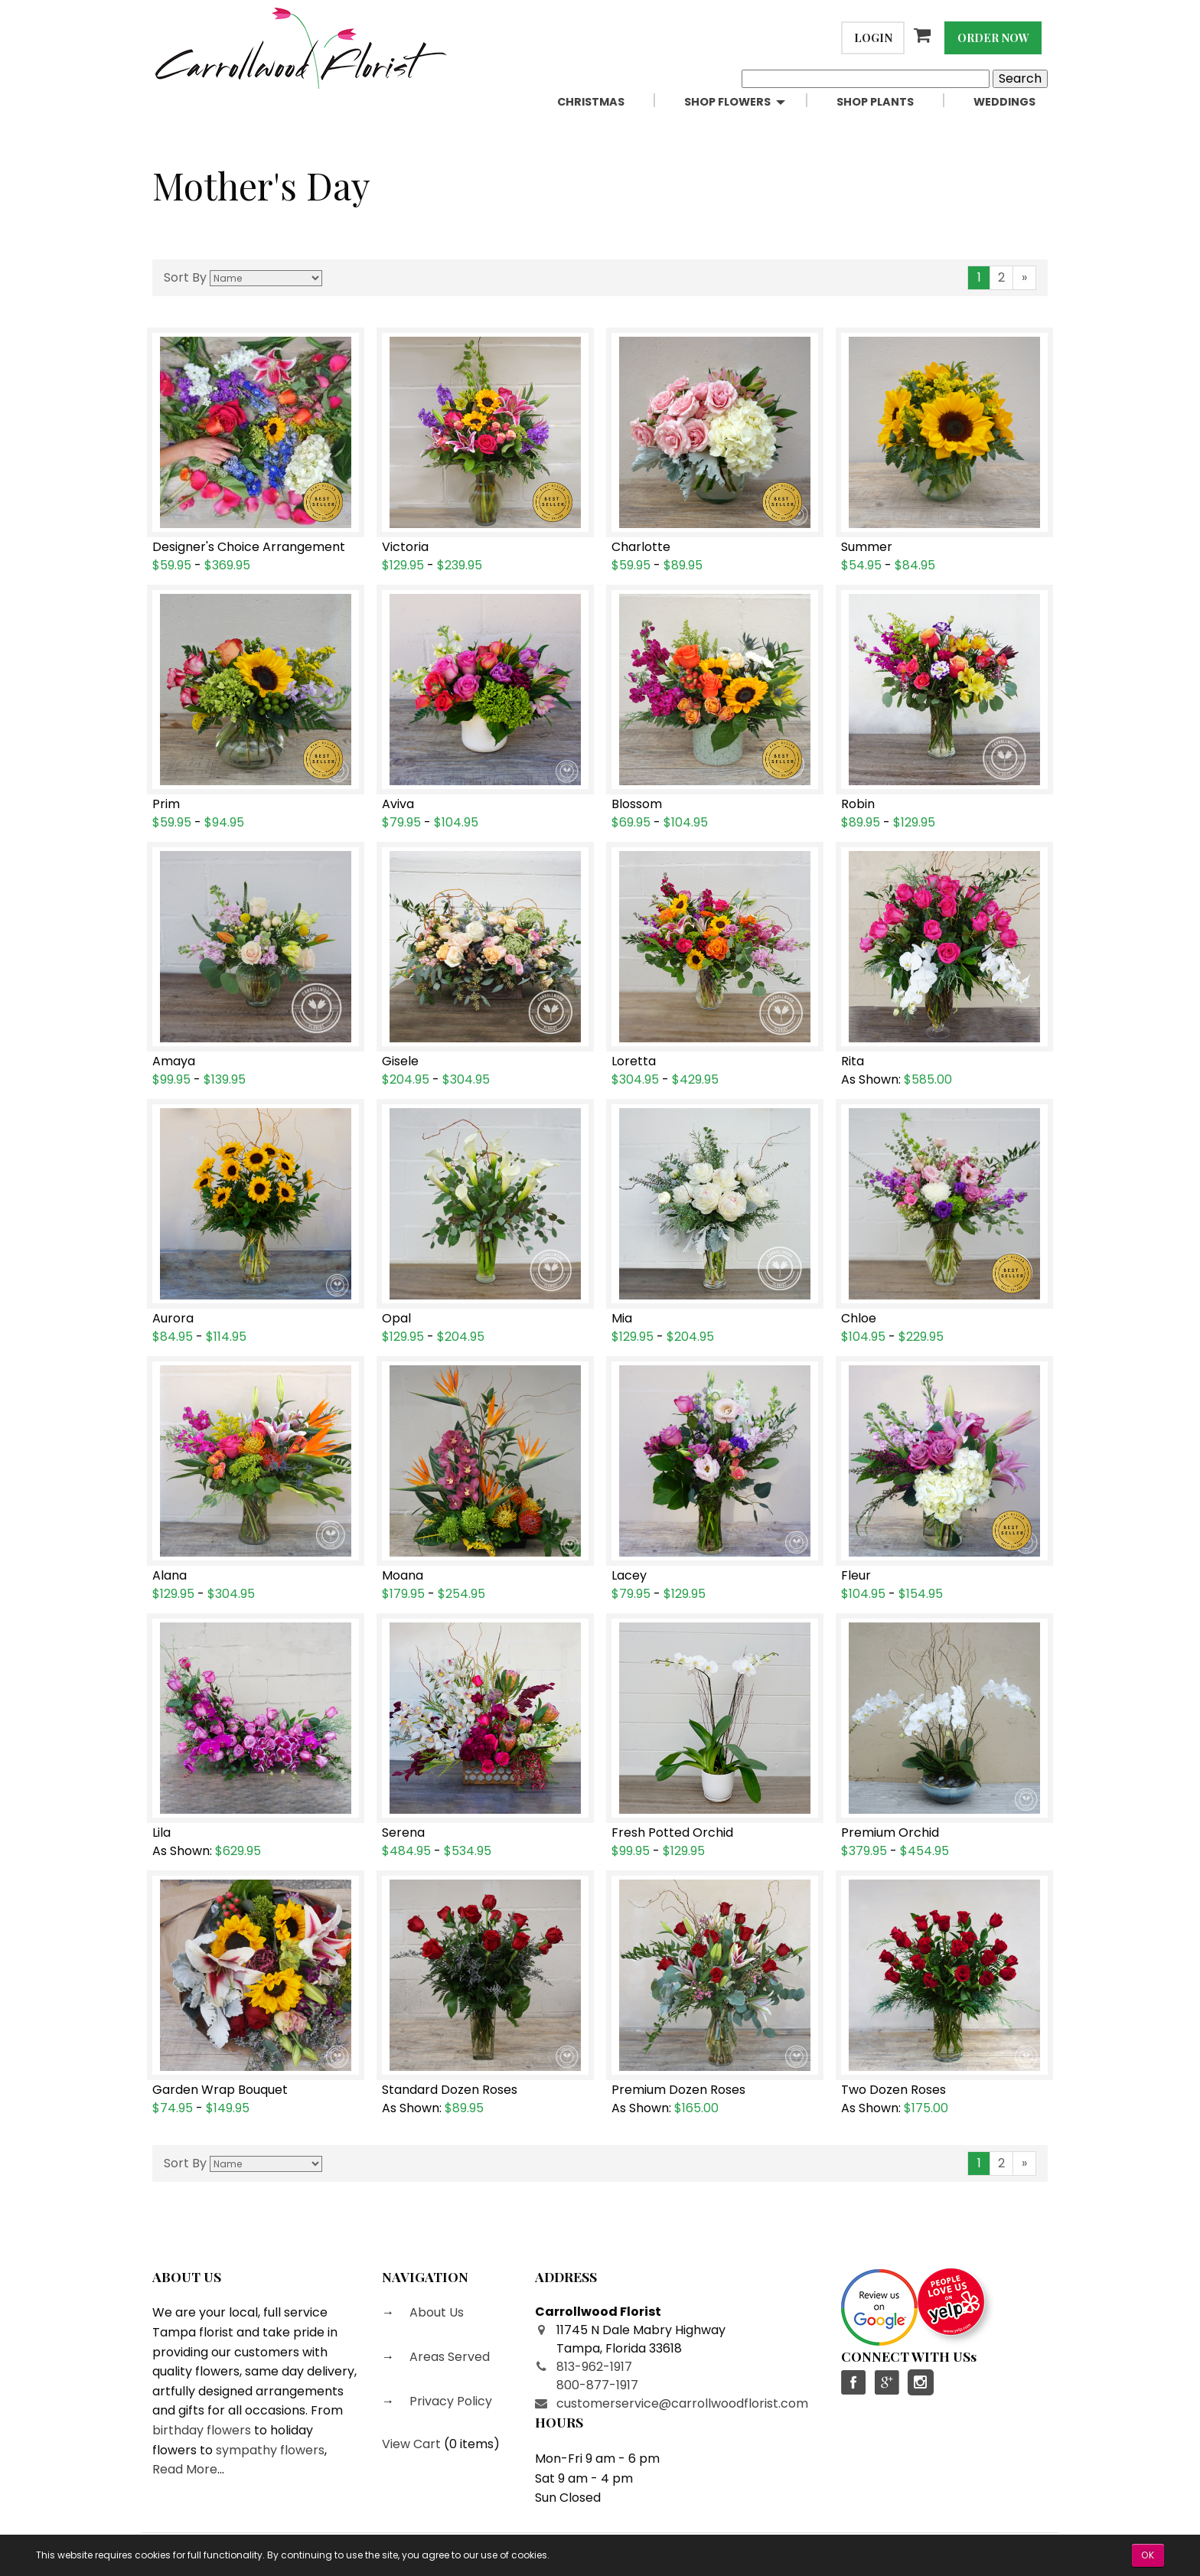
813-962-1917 (594, 2366)
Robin (858, 804)
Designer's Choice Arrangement (248, 547)
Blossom (636, 804)
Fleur (856, 1576)
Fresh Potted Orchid (672, 1833)
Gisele (400, 1061)
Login (873, 37)
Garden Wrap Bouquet (220, 2090)
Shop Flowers (727, 101)
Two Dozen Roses (893, 2090)
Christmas (590, 101)
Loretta (633, 1061)
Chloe (858, 1318)
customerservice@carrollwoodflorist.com (682, 2403)
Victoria (405, 547)
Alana (169, 1576)
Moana (402, 1576)
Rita (852, 1061)
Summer (866, 547)
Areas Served (448, 2357)
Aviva (398, 804)
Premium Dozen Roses (678, 2090)
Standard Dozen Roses (449, 2090)
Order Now (993, 37)
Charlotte (640, 547)
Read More (184, 2469)
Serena (403, 1833)
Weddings (1004, 101)
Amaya (173, 1061)
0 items (471, 2444)
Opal (396, 1318)
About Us (435, 2312)
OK (1148, 2554)
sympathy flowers (270, 2450)
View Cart (411, 2444)
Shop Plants (875, 101)
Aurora (173, 1318)
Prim (166, 804)
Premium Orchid (890, 1833)
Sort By (185, 277)
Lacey (629, 1576)
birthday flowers (201, 2430)
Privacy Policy (449, 2401)
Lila (161, 1833)
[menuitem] (608, 102)
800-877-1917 (597, 2385)
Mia (621, 1318)
